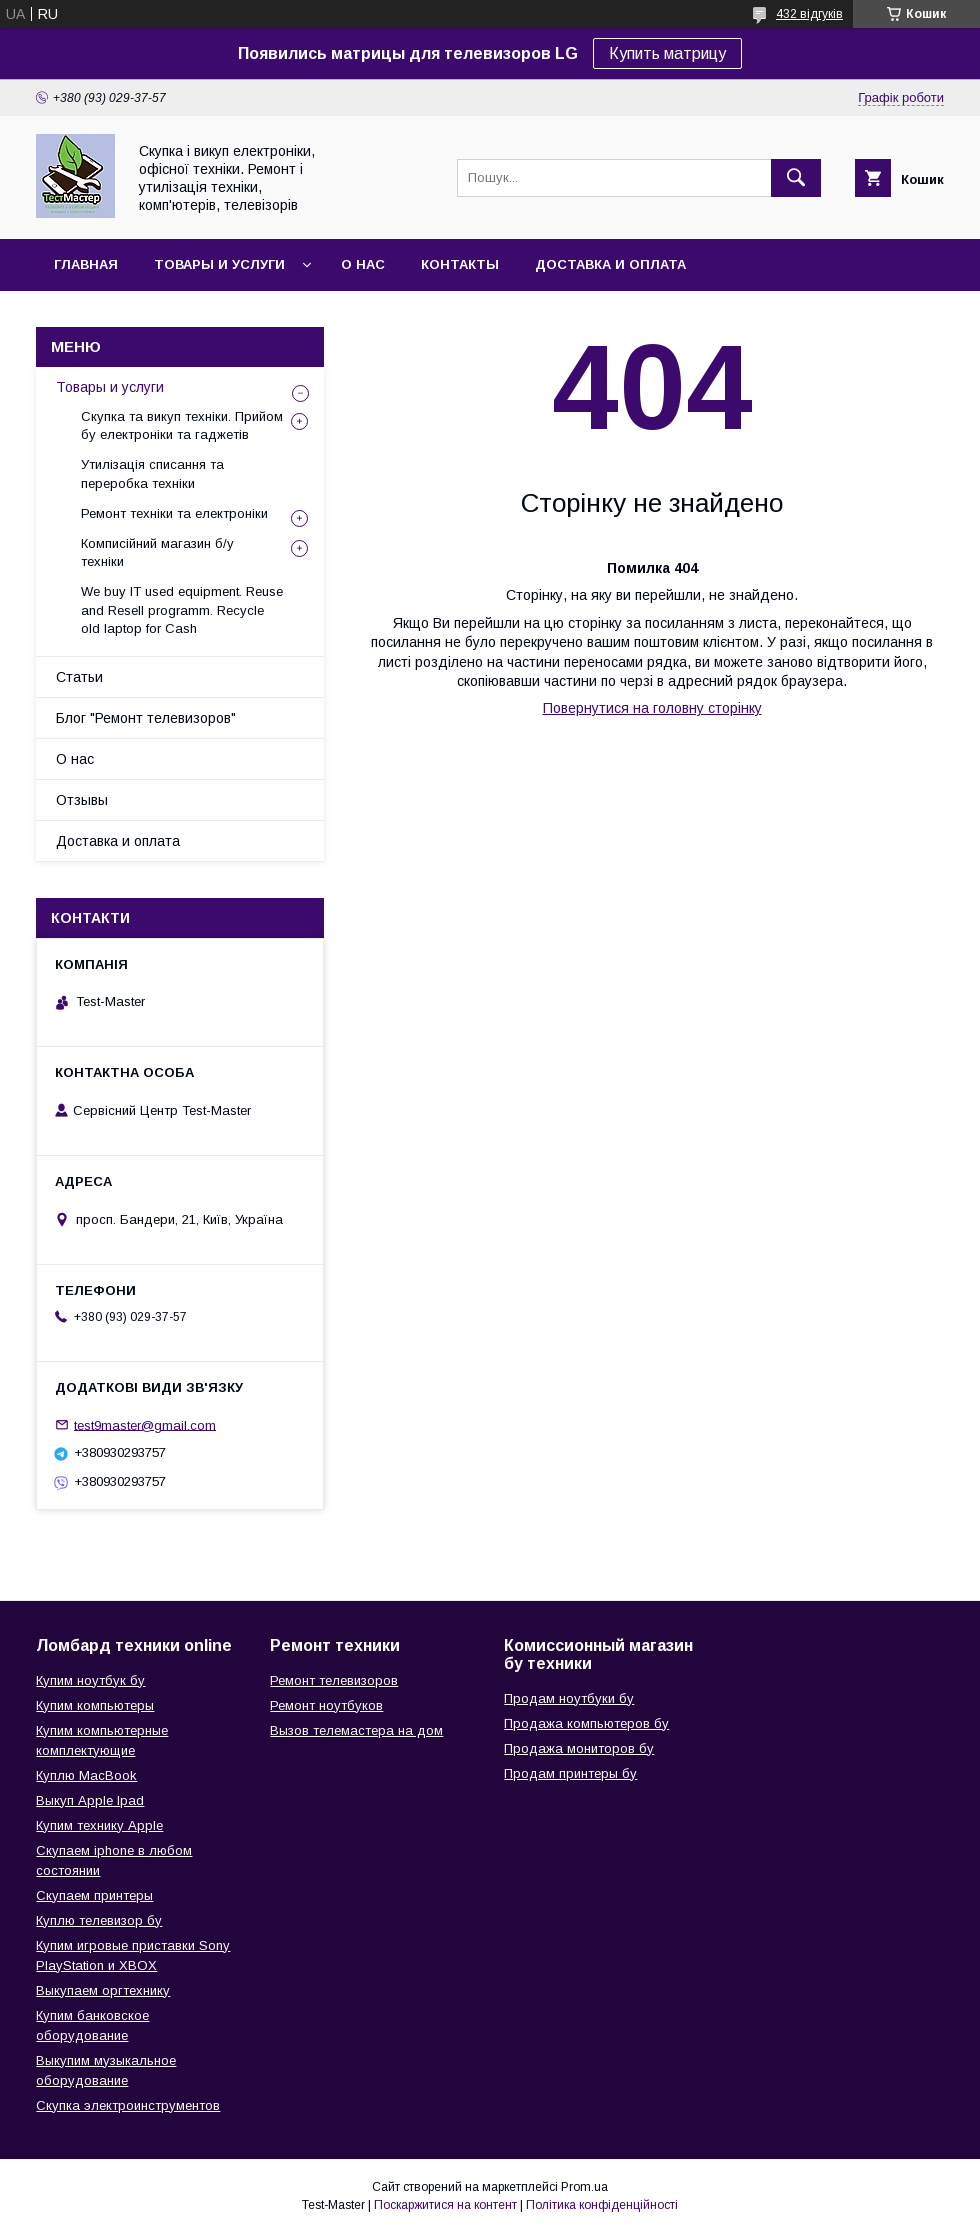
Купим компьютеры (95, 1705)
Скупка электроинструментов (128, 2105)
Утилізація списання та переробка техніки (152, 473)
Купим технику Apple (99, 1825)
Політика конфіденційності (602, 2205)
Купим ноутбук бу (90, 1680)
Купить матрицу (667, 53)
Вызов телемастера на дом (356, 1730)
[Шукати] (796, 178)
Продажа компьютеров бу (586, 1723)
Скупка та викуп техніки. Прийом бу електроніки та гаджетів (182, 425)
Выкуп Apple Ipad (90, 1800)
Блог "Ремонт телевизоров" (146, 718)
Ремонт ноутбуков (326, 1705)
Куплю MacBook (86, 1775)
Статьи (79, 677)
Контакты (460, 264)
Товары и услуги (219, 264)
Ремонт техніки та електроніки (174, 513)
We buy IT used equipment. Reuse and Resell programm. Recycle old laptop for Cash (182, 609)
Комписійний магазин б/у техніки (157, 552)
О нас (363, 264)
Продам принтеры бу (570, 1773)
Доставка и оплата (610, 264)
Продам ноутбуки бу (569, 1698)
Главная (86, 264)
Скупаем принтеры (94, 1895)
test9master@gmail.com (145, 1424)
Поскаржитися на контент (445, 2205)
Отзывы (82, 800)
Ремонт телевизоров (334, 1680)
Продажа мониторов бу (579, 1748)
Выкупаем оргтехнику (103, 1990)
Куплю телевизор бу (99, 1920)
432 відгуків (809, 14)
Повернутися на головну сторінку (652, 708)
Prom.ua (584, 2187)
